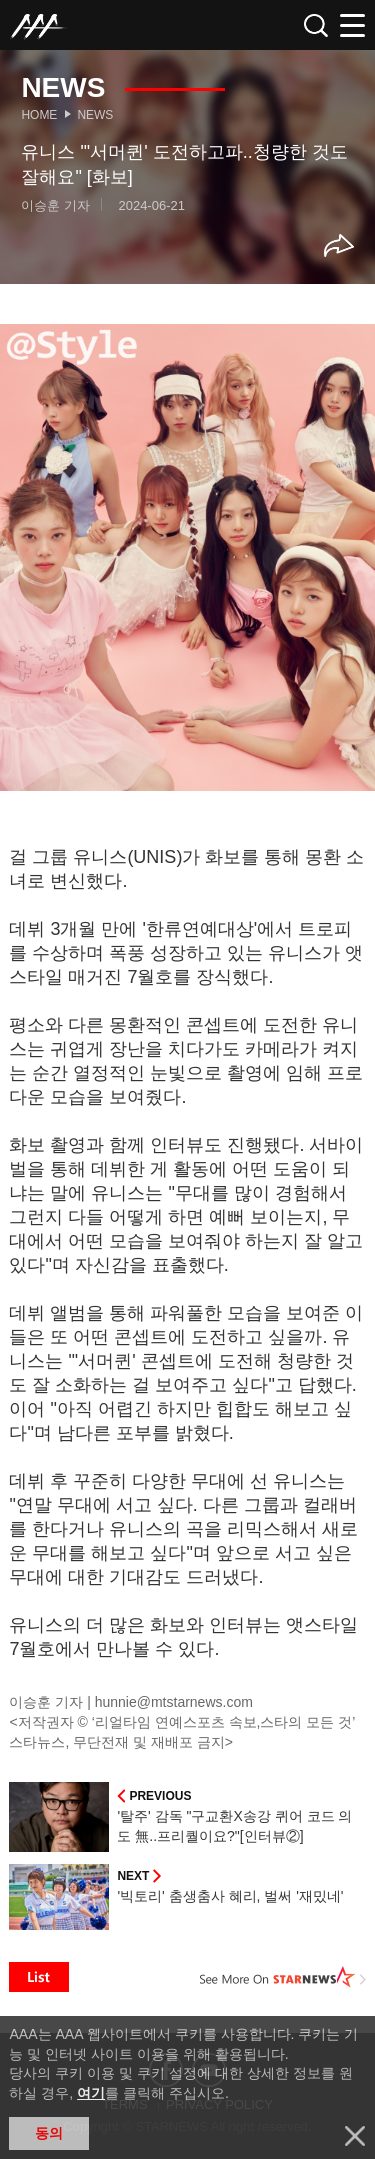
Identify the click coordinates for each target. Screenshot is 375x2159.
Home (39, 115)
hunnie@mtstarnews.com (174, 1702)
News (95, 115)
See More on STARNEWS (283, 1977)
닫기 (355, 2136)
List (39, 1977)
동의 (49, 2133)
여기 (91, 2093)
